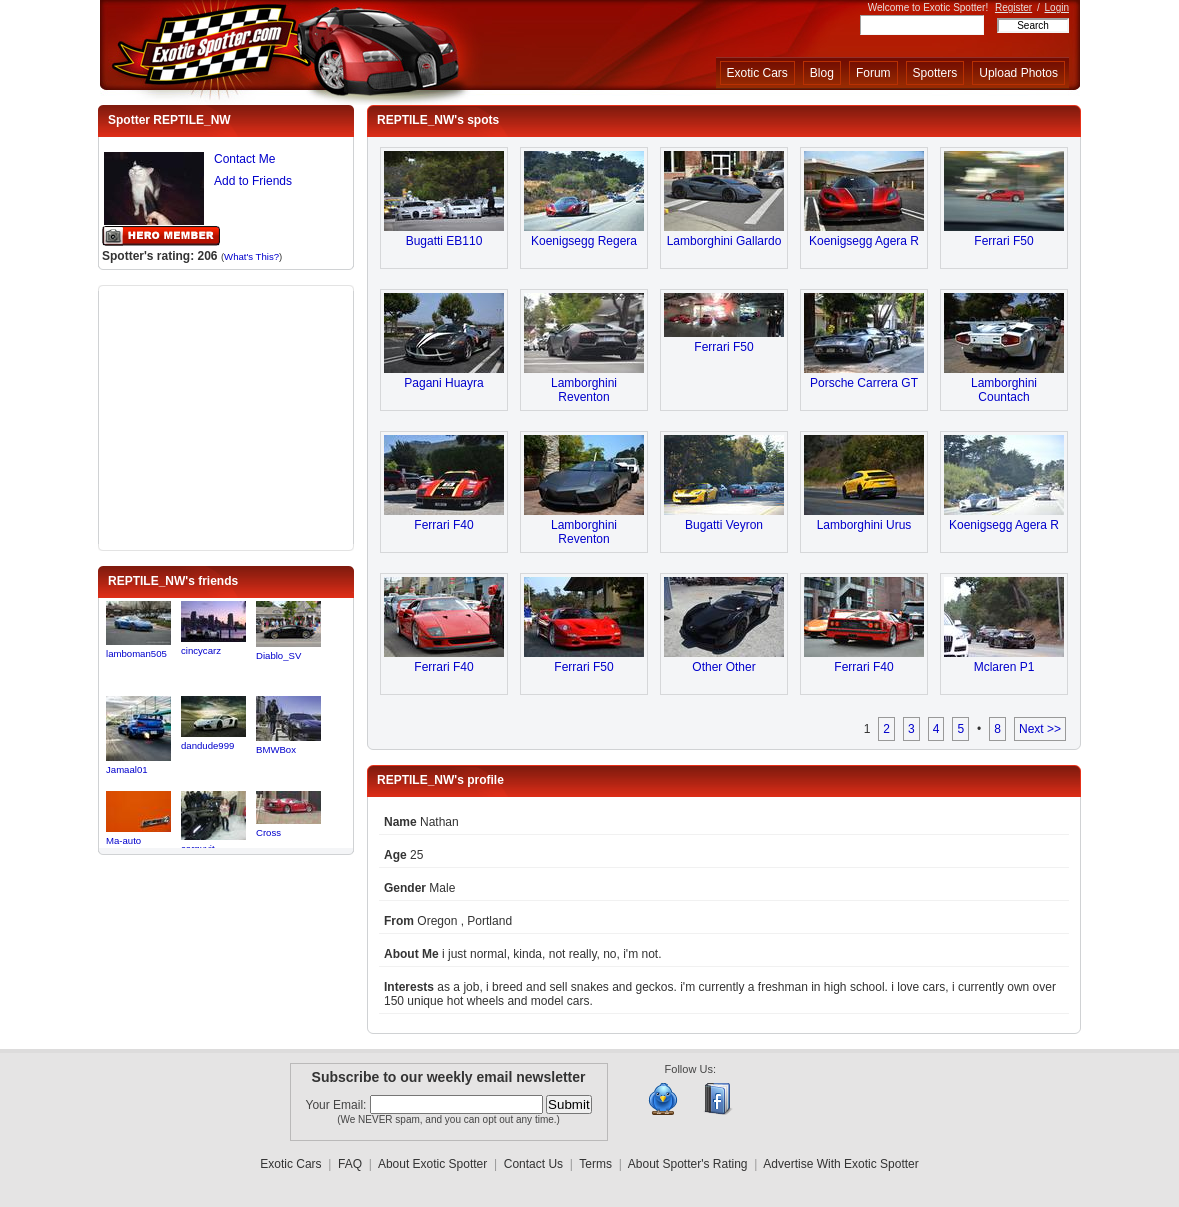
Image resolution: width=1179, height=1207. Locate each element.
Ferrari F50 (1003, 241)
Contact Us (533, 1164)
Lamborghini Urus (864, 525)
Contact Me (244, 159)
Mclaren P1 (1004, 667)
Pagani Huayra (443, 383)
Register (1013, 7)
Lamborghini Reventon (584, 390)
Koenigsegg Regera (584, 241)
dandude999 (207, 745)
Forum (873, 73)
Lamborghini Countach (1004, 390)
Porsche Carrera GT (864, 383)
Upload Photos (1018, 73)
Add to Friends (253, 181)
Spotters (935, 73)
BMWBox (276, 749)
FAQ (350, 1164)
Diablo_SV (278, 655)
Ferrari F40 (443, 525)
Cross (268, 832)
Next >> (1040, 729)
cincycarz (201, 650)
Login (1057, 7)
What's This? (251, 256)
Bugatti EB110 (444, 241)
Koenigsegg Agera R (864, 241)
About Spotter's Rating (688, 1164)
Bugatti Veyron (724, 525)
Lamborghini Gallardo (724, 241)
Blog (822, 73)
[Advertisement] (226, 416)
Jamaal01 (127, 769)
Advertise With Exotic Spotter (840, 1164)
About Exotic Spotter (432, 1164)
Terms (595, 1164)
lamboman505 (136, 653)
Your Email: (338, 1105)
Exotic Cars (757, 73)
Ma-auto (123, 840)
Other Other (723, 667)
